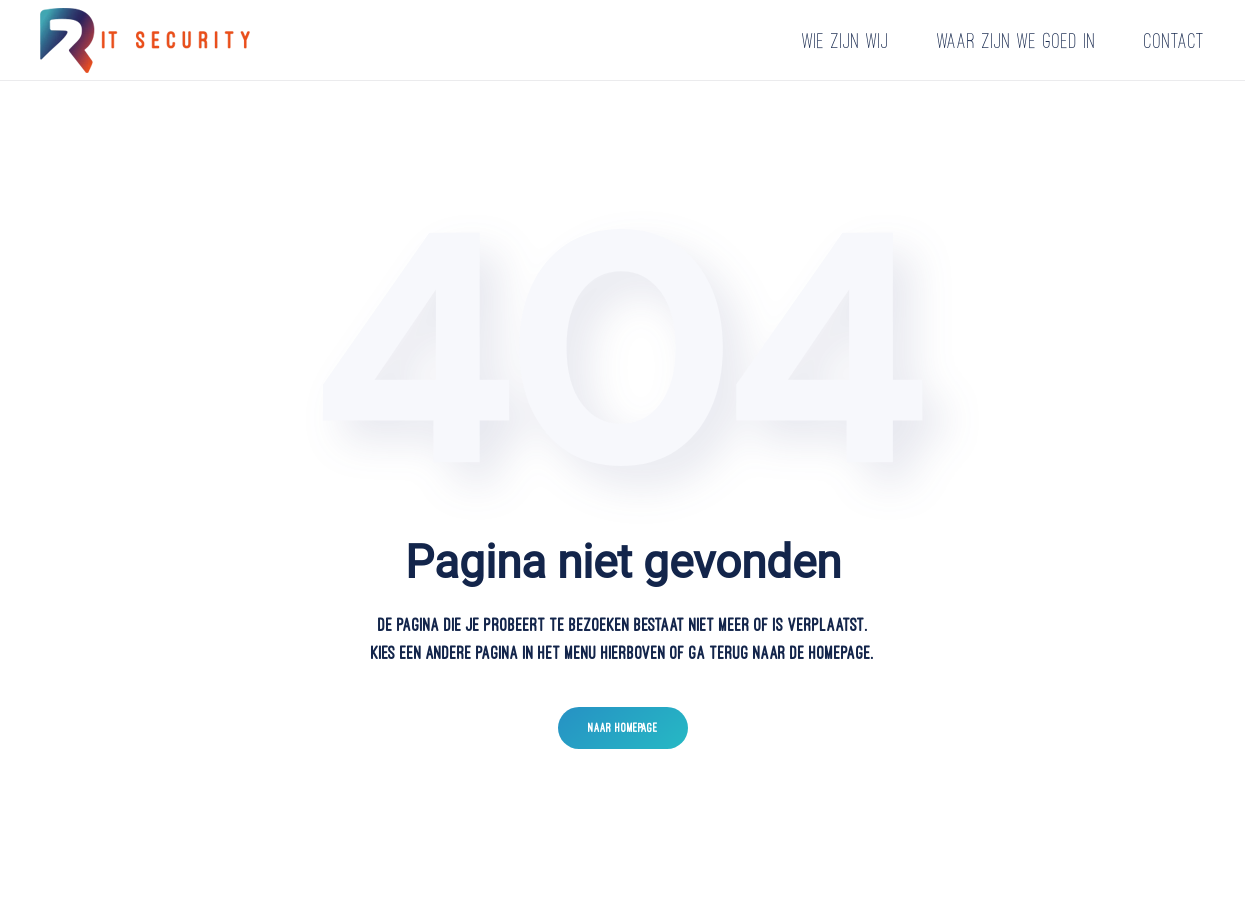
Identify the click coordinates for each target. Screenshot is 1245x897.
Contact (1174, 40)
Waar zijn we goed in (1016, 40)
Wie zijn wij (845, 40)
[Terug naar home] (148, 40)
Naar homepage (623, 727)
